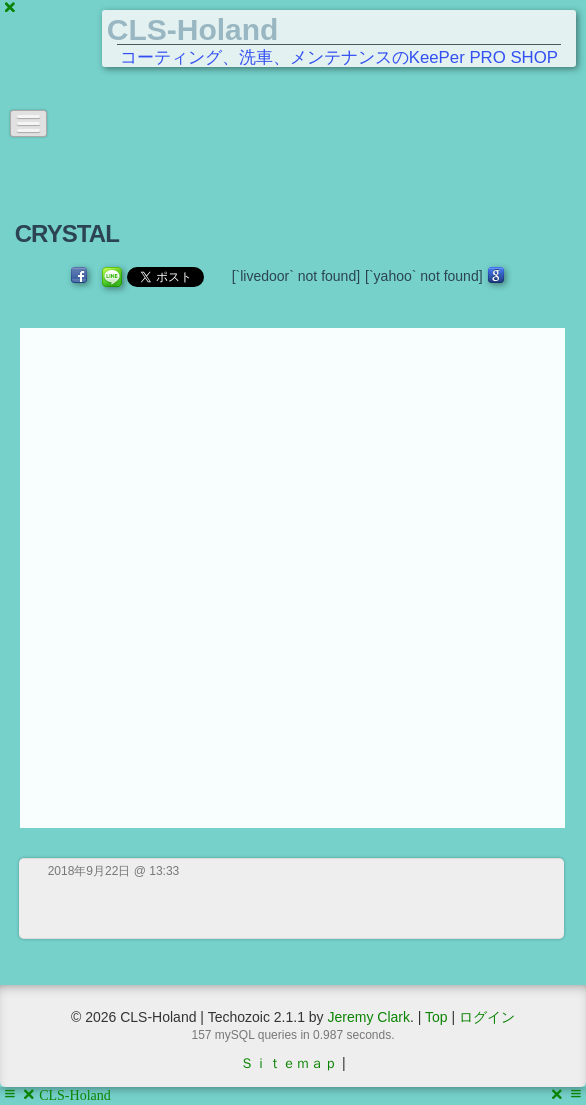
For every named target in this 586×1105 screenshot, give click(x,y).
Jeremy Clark (368, 1017)
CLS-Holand (193, 29)
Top (436, 1017)
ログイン (487, 1017)
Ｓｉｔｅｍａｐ (289, 1063)
